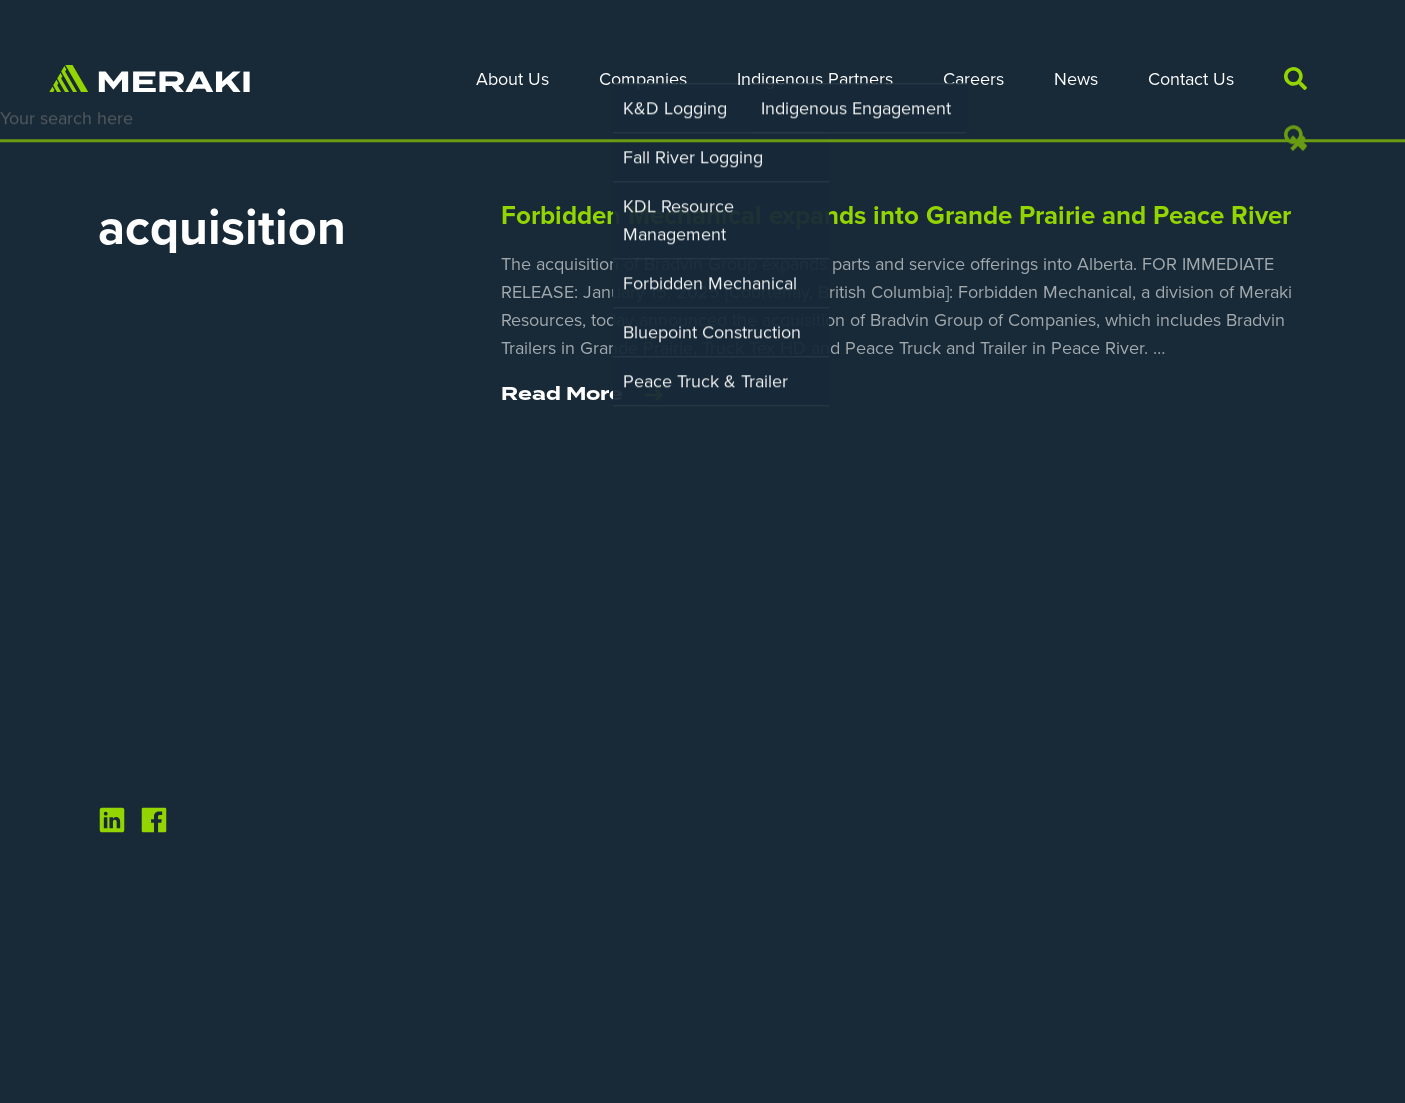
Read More (582, 395)
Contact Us (1191, 79)
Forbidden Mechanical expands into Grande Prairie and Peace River (896, 215)
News (1076, 79)
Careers (973, 79)
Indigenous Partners (815, 79)
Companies (643, 79)
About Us (512, 79)
